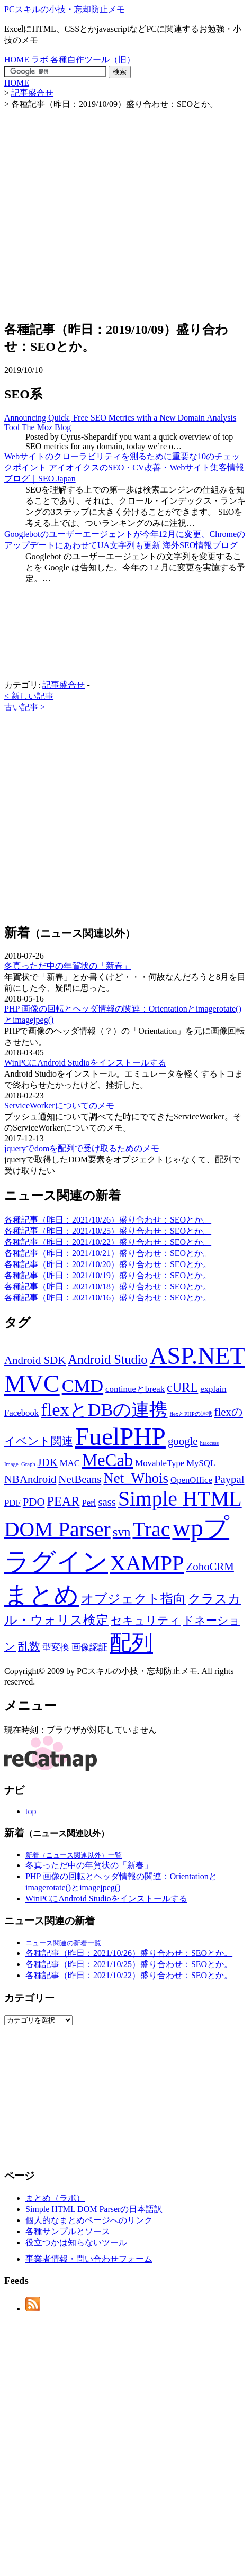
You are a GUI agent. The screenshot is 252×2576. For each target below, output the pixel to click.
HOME (16, 59)
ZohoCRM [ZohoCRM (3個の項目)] (210, 1566)
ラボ (39, 59)
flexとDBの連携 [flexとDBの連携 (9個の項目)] (104, 1409)
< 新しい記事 (28, 695)
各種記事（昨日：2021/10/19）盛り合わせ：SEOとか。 (107, 1275)
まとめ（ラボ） (55, 2197)
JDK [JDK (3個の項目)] (48, 1462)
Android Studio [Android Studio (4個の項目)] (107, 1359)
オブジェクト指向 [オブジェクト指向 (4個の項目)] (133, 1598)
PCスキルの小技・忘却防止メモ (64, 9)
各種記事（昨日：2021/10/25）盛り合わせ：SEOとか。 (107, 1230)
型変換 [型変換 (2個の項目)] (55, 1647)
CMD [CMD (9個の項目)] (82, 1386)
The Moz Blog (46, 427)
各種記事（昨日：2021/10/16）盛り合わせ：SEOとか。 (107, 1297)
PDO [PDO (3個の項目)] (34, 1502)
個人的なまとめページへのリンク (88, 2220)
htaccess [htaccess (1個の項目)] (209, 1443)
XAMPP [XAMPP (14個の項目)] (147, 1563)
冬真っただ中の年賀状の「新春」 (67, 965)
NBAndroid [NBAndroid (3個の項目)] (30, 1479)
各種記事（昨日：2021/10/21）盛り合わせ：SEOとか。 (107, 1253)
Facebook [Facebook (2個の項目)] (21, 1413)
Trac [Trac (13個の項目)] (151, 1529)
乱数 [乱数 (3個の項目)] (29, 1646)
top (30, 1811)
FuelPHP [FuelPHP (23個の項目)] (120, 1436)
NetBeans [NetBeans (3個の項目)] (79, 1479)
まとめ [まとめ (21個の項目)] (41, 1594)
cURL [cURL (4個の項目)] (182, 1387)
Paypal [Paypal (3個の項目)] (229, 1479)
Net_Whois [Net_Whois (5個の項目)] (135, 1478)
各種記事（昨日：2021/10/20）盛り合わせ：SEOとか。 (107, 1264)
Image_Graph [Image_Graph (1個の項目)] (19, 1464)
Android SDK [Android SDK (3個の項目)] (35, 1360)
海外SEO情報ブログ (200, 545)
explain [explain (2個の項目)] (213, 1389)
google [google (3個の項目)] (183, 1441)
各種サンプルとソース (67, 2231)
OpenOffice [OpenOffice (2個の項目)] (191, 1480)
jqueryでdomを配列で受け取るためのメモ (81, 1148)
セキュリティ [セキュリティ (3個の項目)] (146, 1620)
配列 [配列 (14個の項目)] (131, 1643)
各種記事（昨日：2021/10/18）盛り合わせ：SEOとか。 (107, 1286)
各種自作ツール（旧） (92, 59)
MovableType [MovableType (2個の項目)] (159, 1463)
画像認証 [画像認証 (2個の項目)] (89, 1647)
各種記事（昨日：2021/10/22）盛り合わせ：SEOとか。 (107, 1241)
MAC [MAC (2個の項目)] (70, 1463)
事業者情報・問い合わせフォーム (88, 2258)
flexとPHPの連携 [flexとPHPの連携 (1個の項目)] (190, 1414)
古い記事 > (24, 707)
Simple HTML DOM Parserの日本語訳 (94, 2209)
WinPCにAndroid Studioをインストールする (85, 1062)
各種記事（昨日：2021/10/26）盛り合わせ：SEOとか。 (107, 1219)
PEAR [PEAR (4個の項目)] (63, 1501)
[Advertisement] (99, 209)
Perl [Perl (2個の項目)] (89, 1503)
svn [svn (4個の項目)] (122, 1532)
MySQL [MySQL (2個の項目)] (200, 1463)
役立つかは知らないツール (76, 2242)
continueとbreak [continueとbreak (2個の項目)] (135, 1389)
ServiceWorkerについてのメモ (59, 1105)
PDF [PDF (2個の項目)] (12, 1503)
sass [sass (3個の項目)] (107, 1502)
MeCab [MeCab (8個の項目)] (107, 1460)
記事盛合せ (63, 684)
